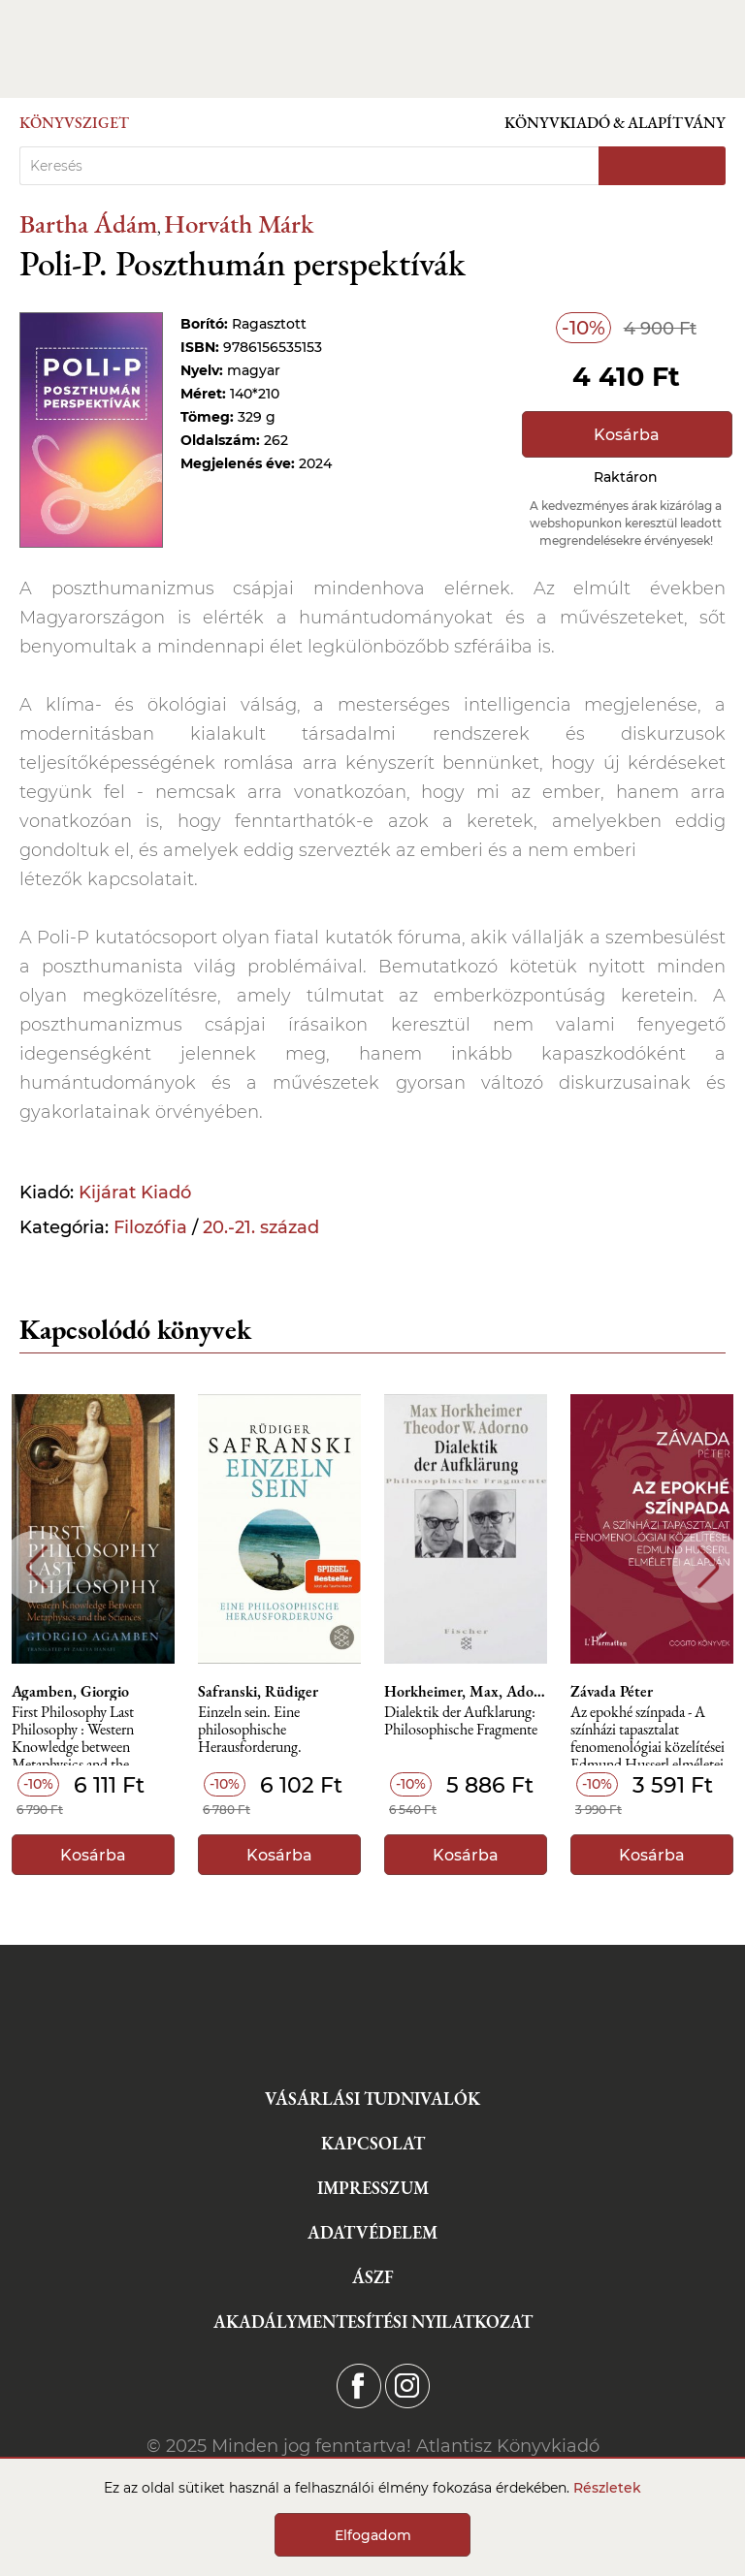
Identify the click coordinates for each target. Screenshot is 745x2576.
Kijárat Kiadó (135, 1192)
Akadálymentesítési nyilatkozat (373, 2321)
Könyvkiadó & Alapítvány (615, 122)
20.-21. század (261, 1227)
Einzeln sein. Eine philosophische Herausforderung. (250, 1730)
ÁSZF (373, 2277)
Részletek (607, 2487)
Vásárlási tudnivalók (372, 2098)
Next (708, 1567)
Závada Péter (611, 1692)
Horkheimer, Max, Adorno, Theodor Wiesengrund (465, 1692)
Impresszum (373, 2188)
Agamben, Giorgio (70, 1692)
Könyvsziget (74, 122)
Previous (36, 1567)
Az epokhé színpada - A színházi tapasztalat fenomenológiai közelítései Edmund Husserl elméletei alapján (647, 1734)
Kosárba (627, 435)
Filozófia (150, 1227)
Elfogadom (373, 2535)
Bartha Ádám (88, 223)
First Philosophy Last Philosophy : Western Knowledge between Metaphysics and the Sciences (73, 1734)
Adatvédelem (372, 2232)
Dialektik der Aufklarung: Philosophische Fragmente (460, 1721)
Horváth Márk (238, 223)
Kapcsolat (373, 2143)
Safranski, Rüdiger (258, 1692)
